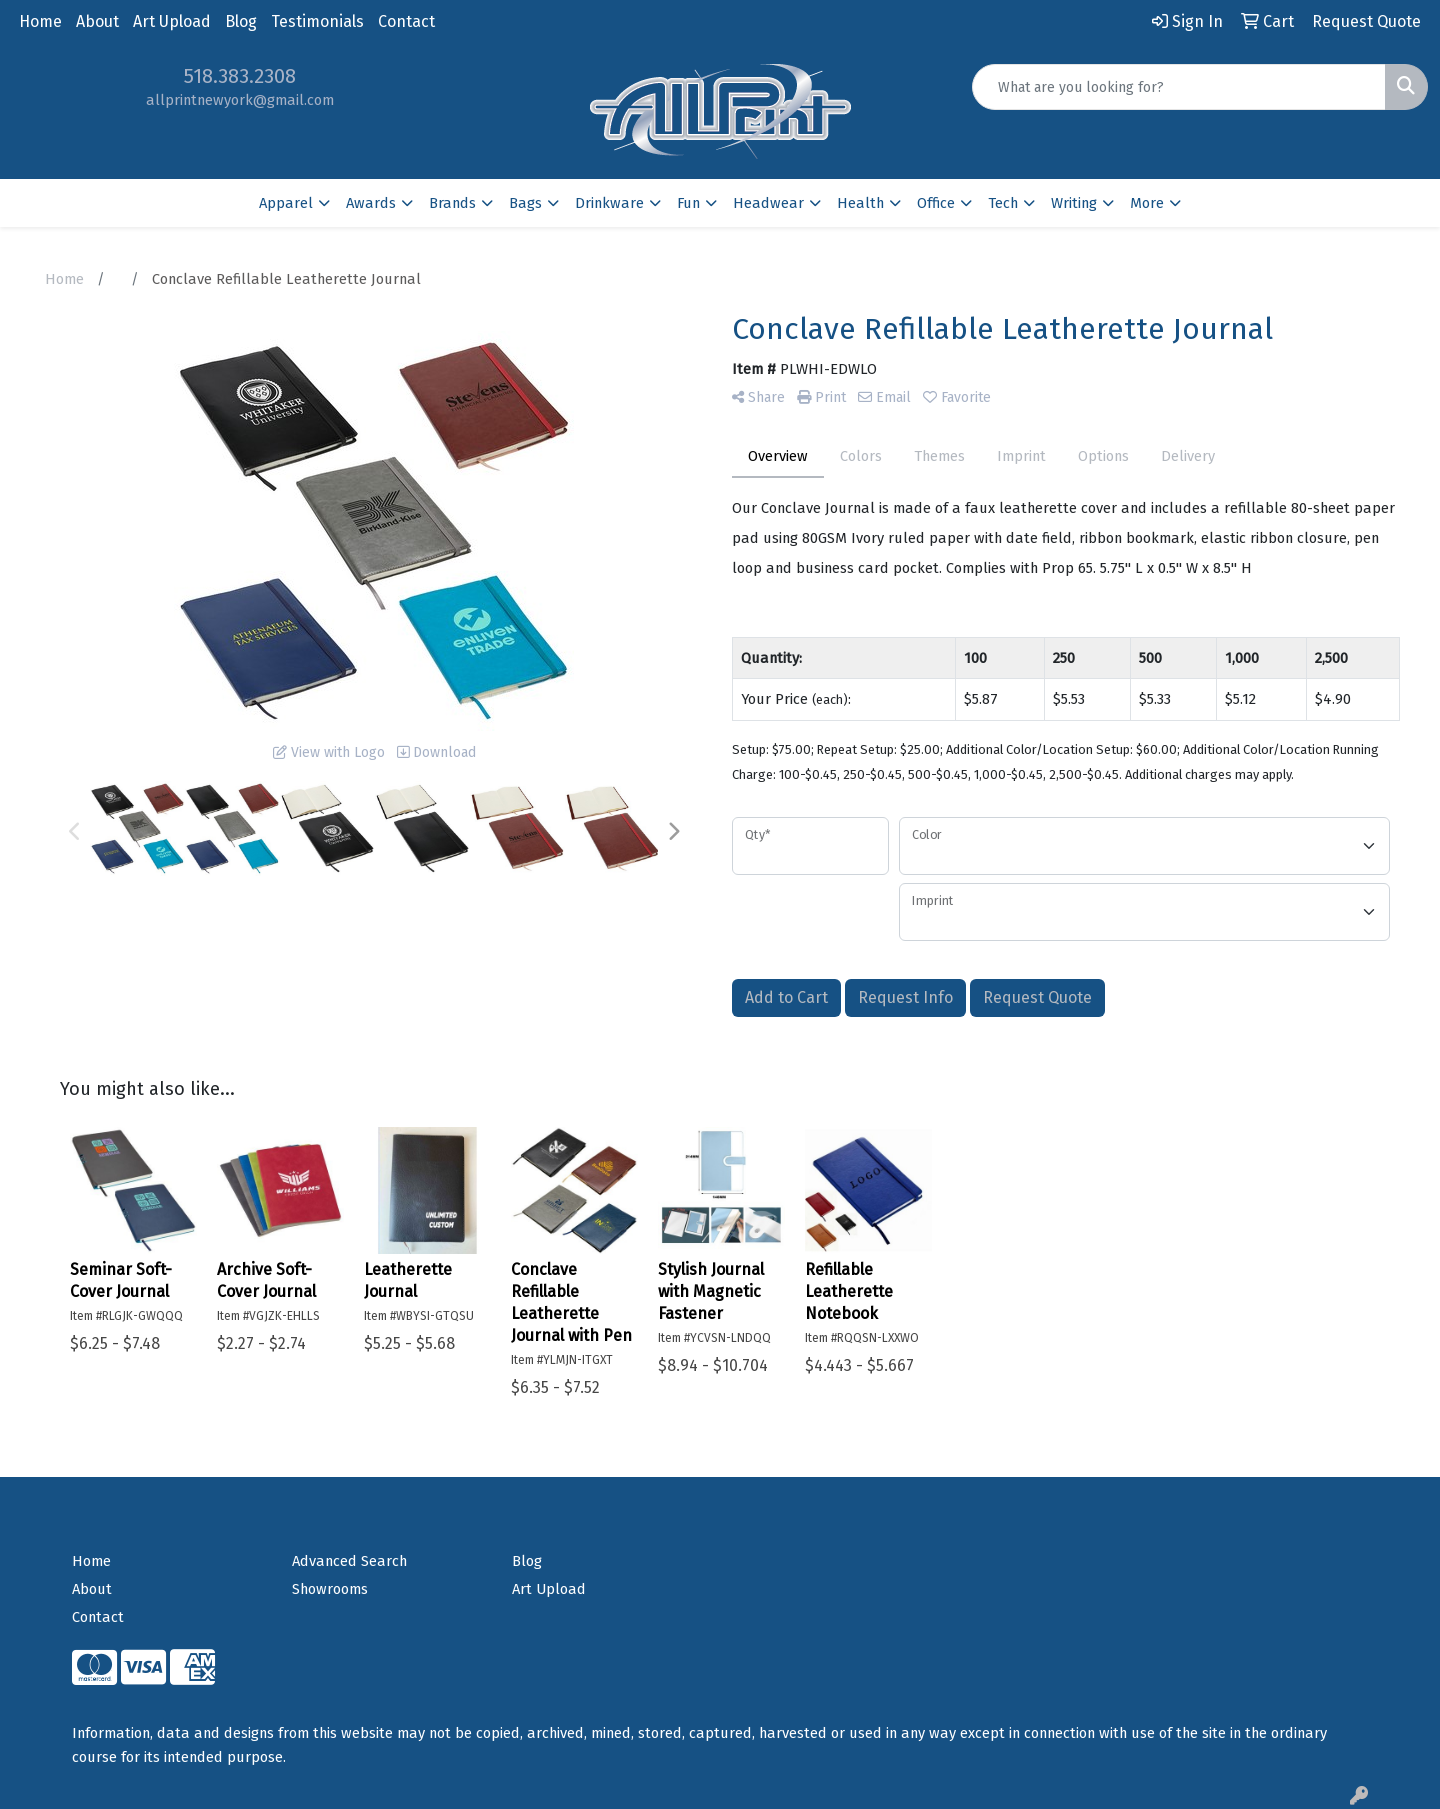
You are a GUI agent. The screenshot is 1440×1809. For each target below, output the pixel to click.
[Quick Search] (1179, 87)
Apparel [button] (286, 203)
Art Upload (172, 21)
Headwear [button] (768, 203)
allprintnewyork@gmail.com (240, 100)
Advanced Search (349, 1561)
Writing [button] (1074, 203)
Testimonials (317, 21)
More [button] (1147, 203)
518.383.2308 (240, 76)
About (97, 21)
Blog (241, 21)
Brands (452, 203)
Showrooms (330, 1589)
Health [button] (860, 203)
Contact (406, 21)
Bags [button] (525, 203)
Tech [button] (1003, 203)
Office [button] (936, 203)
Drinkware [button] (609, 203)
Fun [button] (688, 203)
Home (40, 21)
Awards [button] (371, 203)
